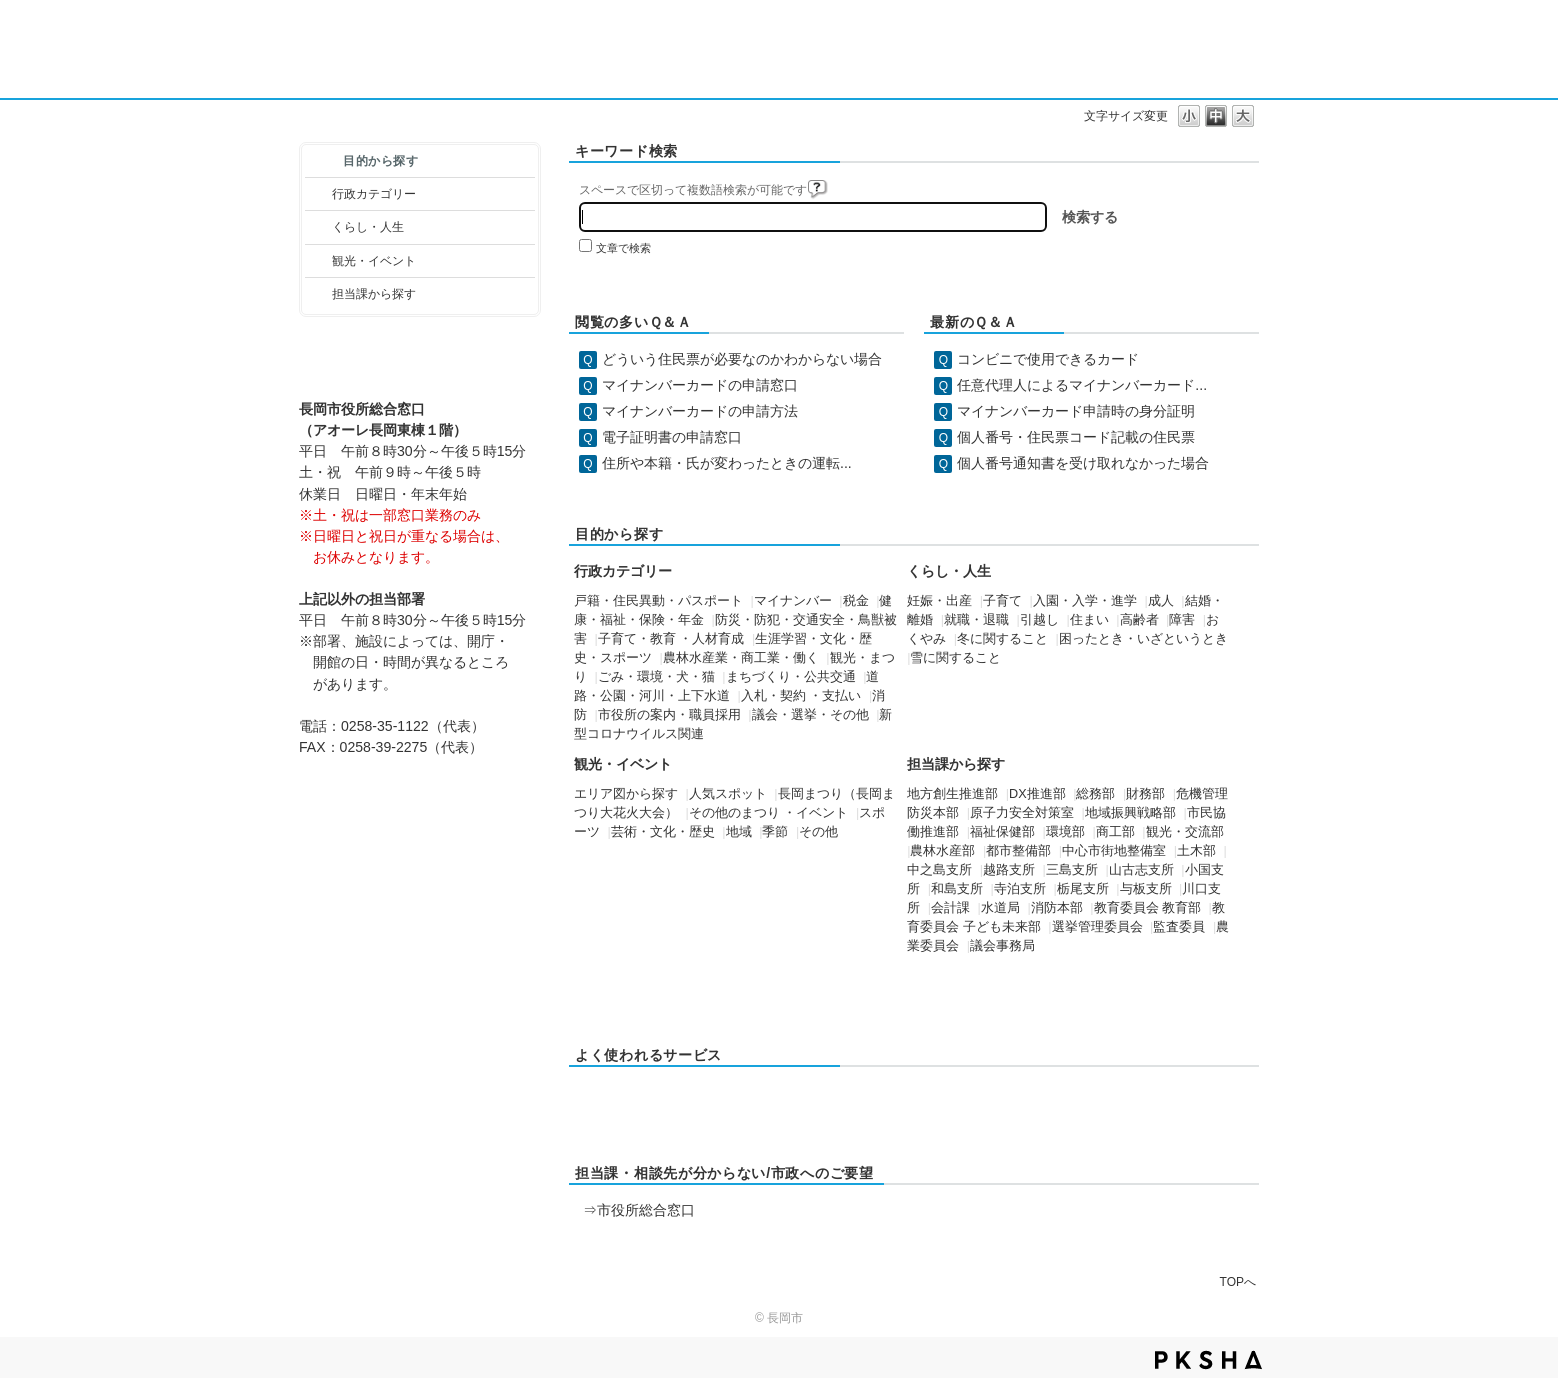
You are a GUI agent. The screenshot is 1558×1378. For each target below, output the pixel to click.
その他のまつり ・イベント (769, 813)
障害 (1182, 620)
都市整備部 (1018, 851)
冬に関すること (1002, 639)
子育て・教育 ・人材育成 (671, 639)
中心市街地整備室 (1114, 851)
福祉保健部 (1002, 832)
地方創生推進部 (952, 794)
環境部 (1065, 832)
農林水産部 (942, 851)
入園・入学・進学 (1085, 601)
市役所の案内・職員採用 (669, 715)
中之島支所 (939, 870)
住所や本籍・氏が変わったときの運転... (727, 463)
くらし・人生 (368, 227)
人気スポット (728, 794)
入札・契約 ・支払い (801, 696)
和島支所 (957, 889)
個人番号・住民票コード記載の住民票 (1076, 437)
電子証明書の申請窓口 (672, 437)
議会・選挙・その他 (810, 715)
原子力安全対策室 (1022, 813)
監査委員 (1179, 927)
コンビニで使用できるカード (1048, 359)
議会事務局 (1002, 946)
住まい (1089, 620)
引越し (1039, 620)
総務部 (1095, 794)
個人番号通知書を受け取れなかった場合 (1083, 463)
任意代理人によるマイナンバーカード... (1082, 385)
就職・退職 (976, 620)
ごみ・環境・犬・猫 (656, 677)
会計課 (950, 908)
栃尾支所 (1083, 889)
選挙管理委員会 (1097, 927)
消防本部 (1057, 908)
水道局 (1000, 908)
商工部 (1115, 832)
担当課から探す (374, 294)
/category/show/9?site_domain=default (318, 294)
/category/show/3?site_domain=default (318, 194)
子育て (1002, 601)
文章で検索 (623, 248)
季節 (775, 832)
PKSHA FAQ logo (1208, 1360)
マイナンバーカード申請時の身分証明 (1076, 411)
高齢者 (1139, 620)
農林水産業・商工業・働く (741, 658)
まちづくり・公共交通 (791, 677)
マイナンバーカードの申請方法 (700, 411)
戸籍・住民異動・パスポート (658, 601)
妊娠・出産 (939, 601)
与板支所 (1146, 889)
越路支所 (1009, 870)
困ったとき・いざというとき (1143, 639)
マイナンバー (793, 601)
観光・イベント (374, 261)
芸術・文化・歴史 (663, 832)
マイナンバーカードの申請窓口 (700, 385)
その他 (818, 832)
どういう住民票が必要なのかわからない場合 (742, 359)
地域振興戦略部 (1130, 813)
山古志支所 (1141, 870)
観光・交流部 (1185, 832)
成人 (1161, 601)
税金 (856, 601)
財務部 (1145, 794)
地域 (739, 832)
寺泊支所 (1020, 889)
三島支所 (1072, 870)
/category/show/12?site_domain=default (318, 227)
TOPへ (1238, 1281)
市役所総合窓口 (646, 1210)
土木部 (1196, 851)
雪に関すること (955, 658)
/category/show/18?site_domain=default (318, 261)
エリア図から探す (626, 794)
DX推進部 (1037, 794)
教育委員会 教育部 (1148, 908)
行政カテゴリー (374, 194)
